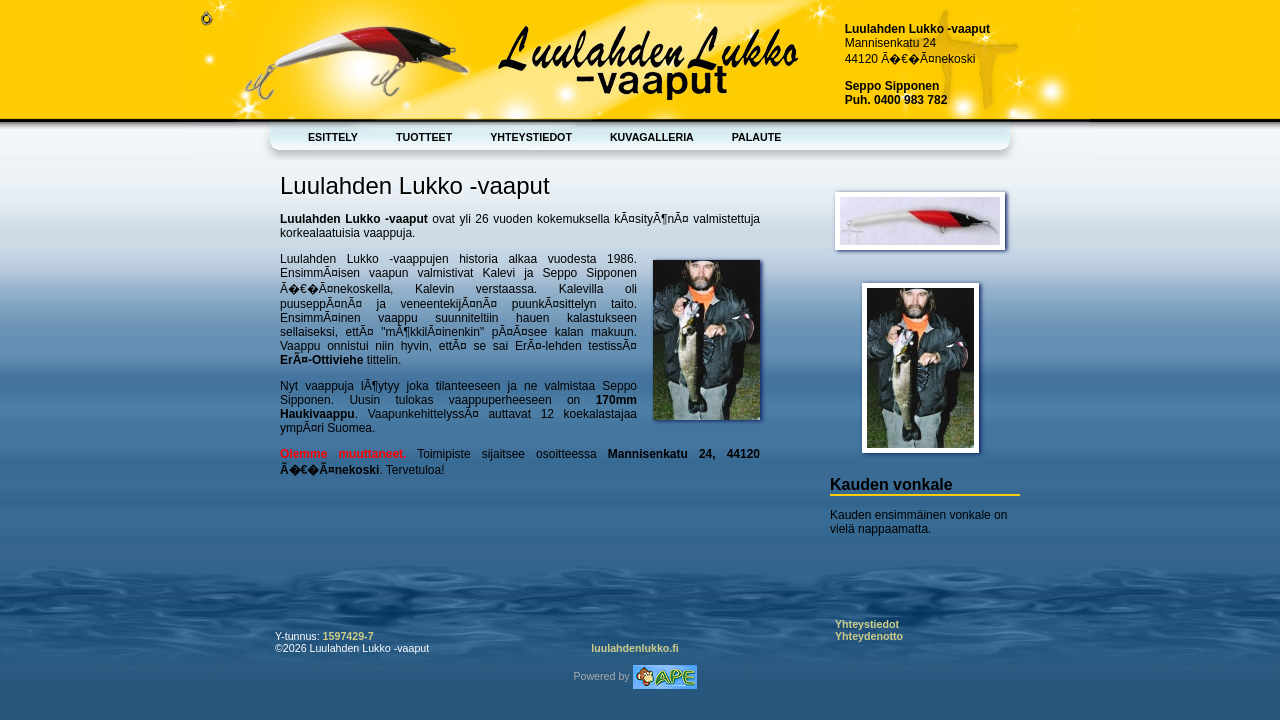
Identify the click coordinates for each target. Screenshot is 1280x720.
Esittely (333, 137)
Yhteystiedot (531, 137)
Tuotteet (424, 137)
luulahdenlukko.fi (635, 648)
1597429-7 (348, 636)
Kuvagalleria (652, 137)
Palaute (757, 137)
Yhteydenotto (869, 636)
